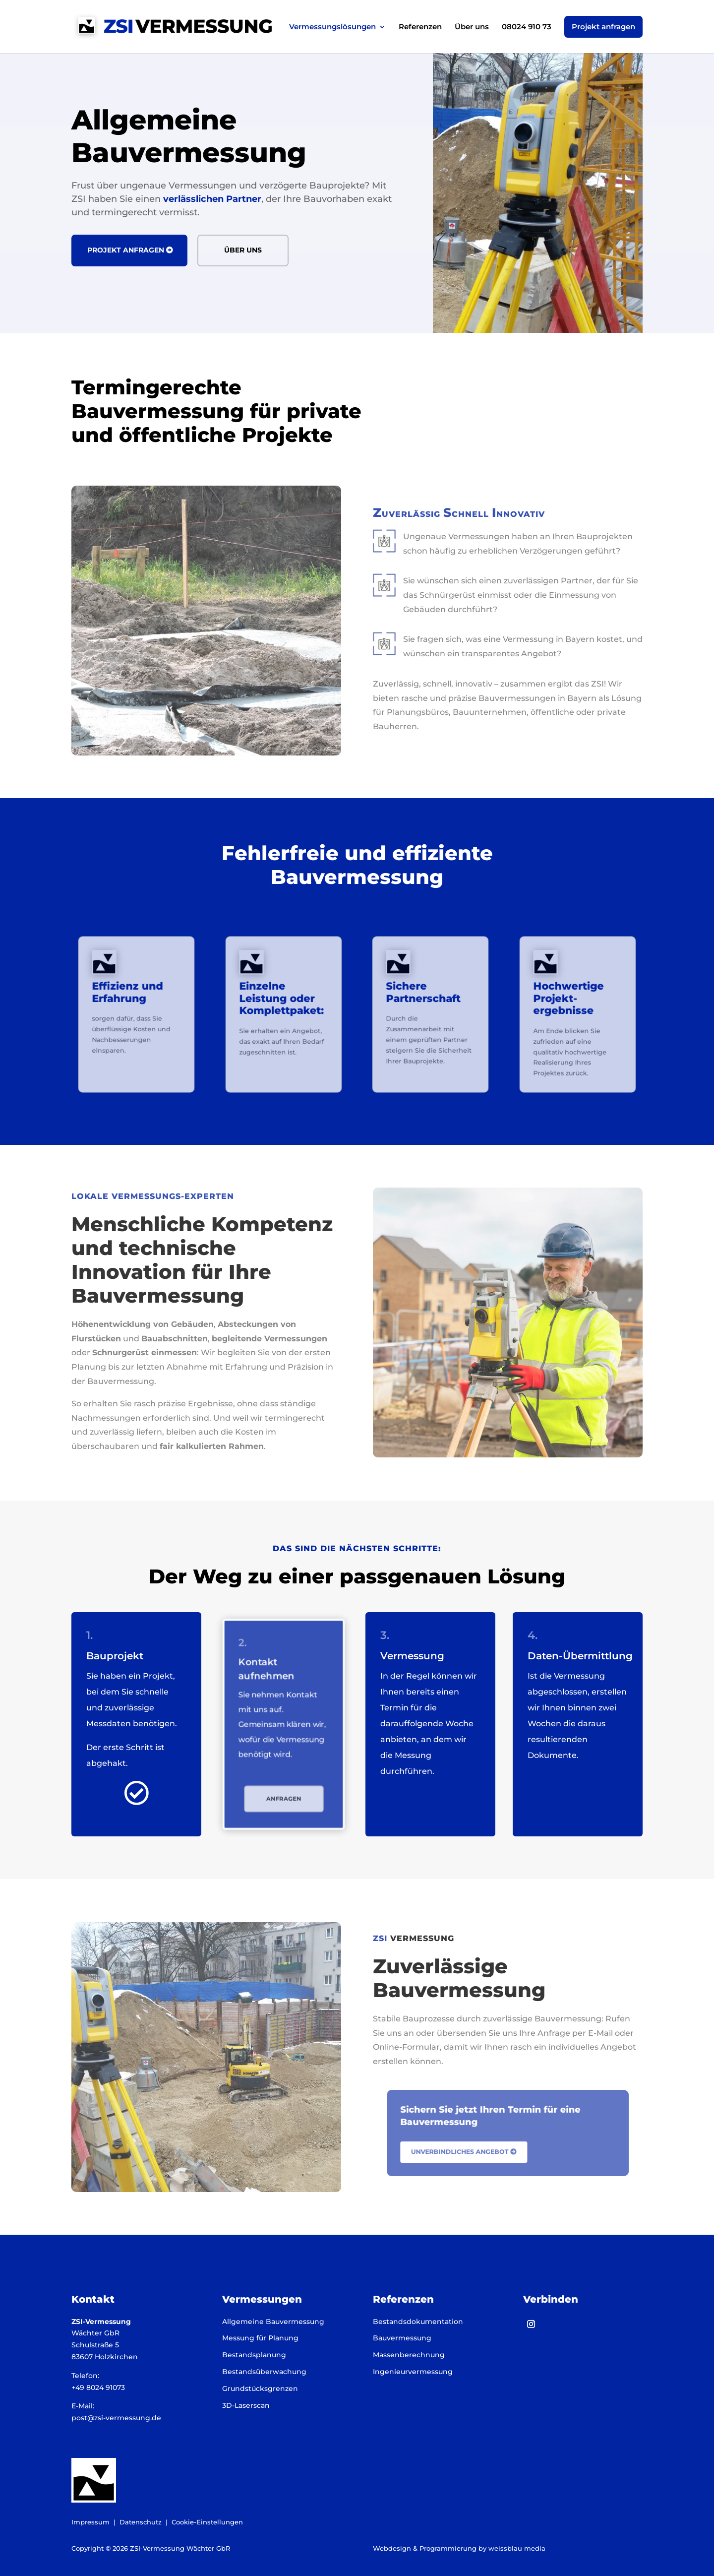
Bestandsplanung (254, 2354)
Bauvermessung (402, 2337)
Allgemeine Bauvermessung (273, 2321)
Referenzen (420, 27)
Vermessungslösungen (332, 27)
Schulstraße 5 (95, 2344)
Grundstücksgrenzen (260, 2388)
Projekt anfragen (603, 26)
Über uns (472, 27)
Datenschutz (140, 2522)
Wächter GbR (95, 2332)
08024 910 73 (526, 27)
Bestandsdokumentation (418, 2321)
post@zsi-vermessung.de (116, 2417)
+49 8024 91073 (98, 2387)
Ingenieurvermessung (413, 2371)
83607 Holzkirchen (104, 2356)
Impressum (90, 2522)
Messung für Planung (260, 2337)
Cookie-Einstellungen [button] (207, 2522)
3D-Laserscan (246, 2405)
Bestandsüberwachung (264, 2371)
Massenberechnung (409, 2354)
